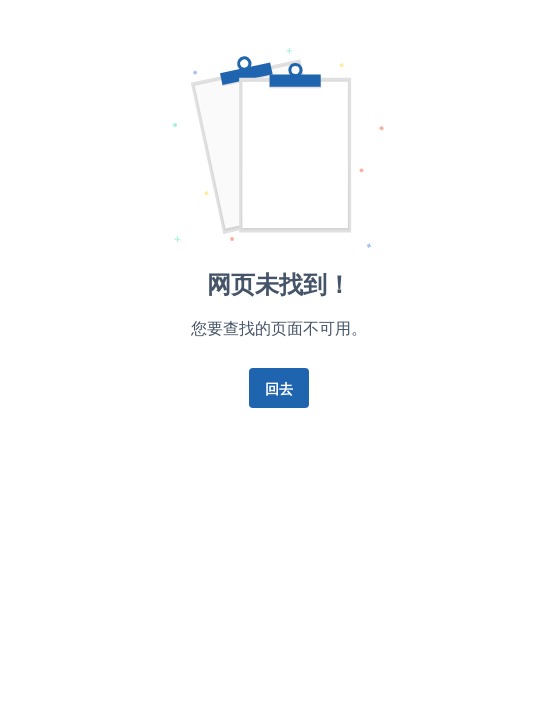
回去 (279, 388)
